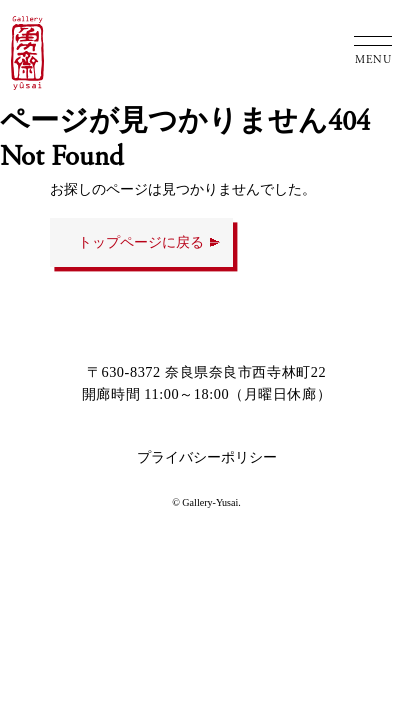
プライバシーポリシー (207, 457)
